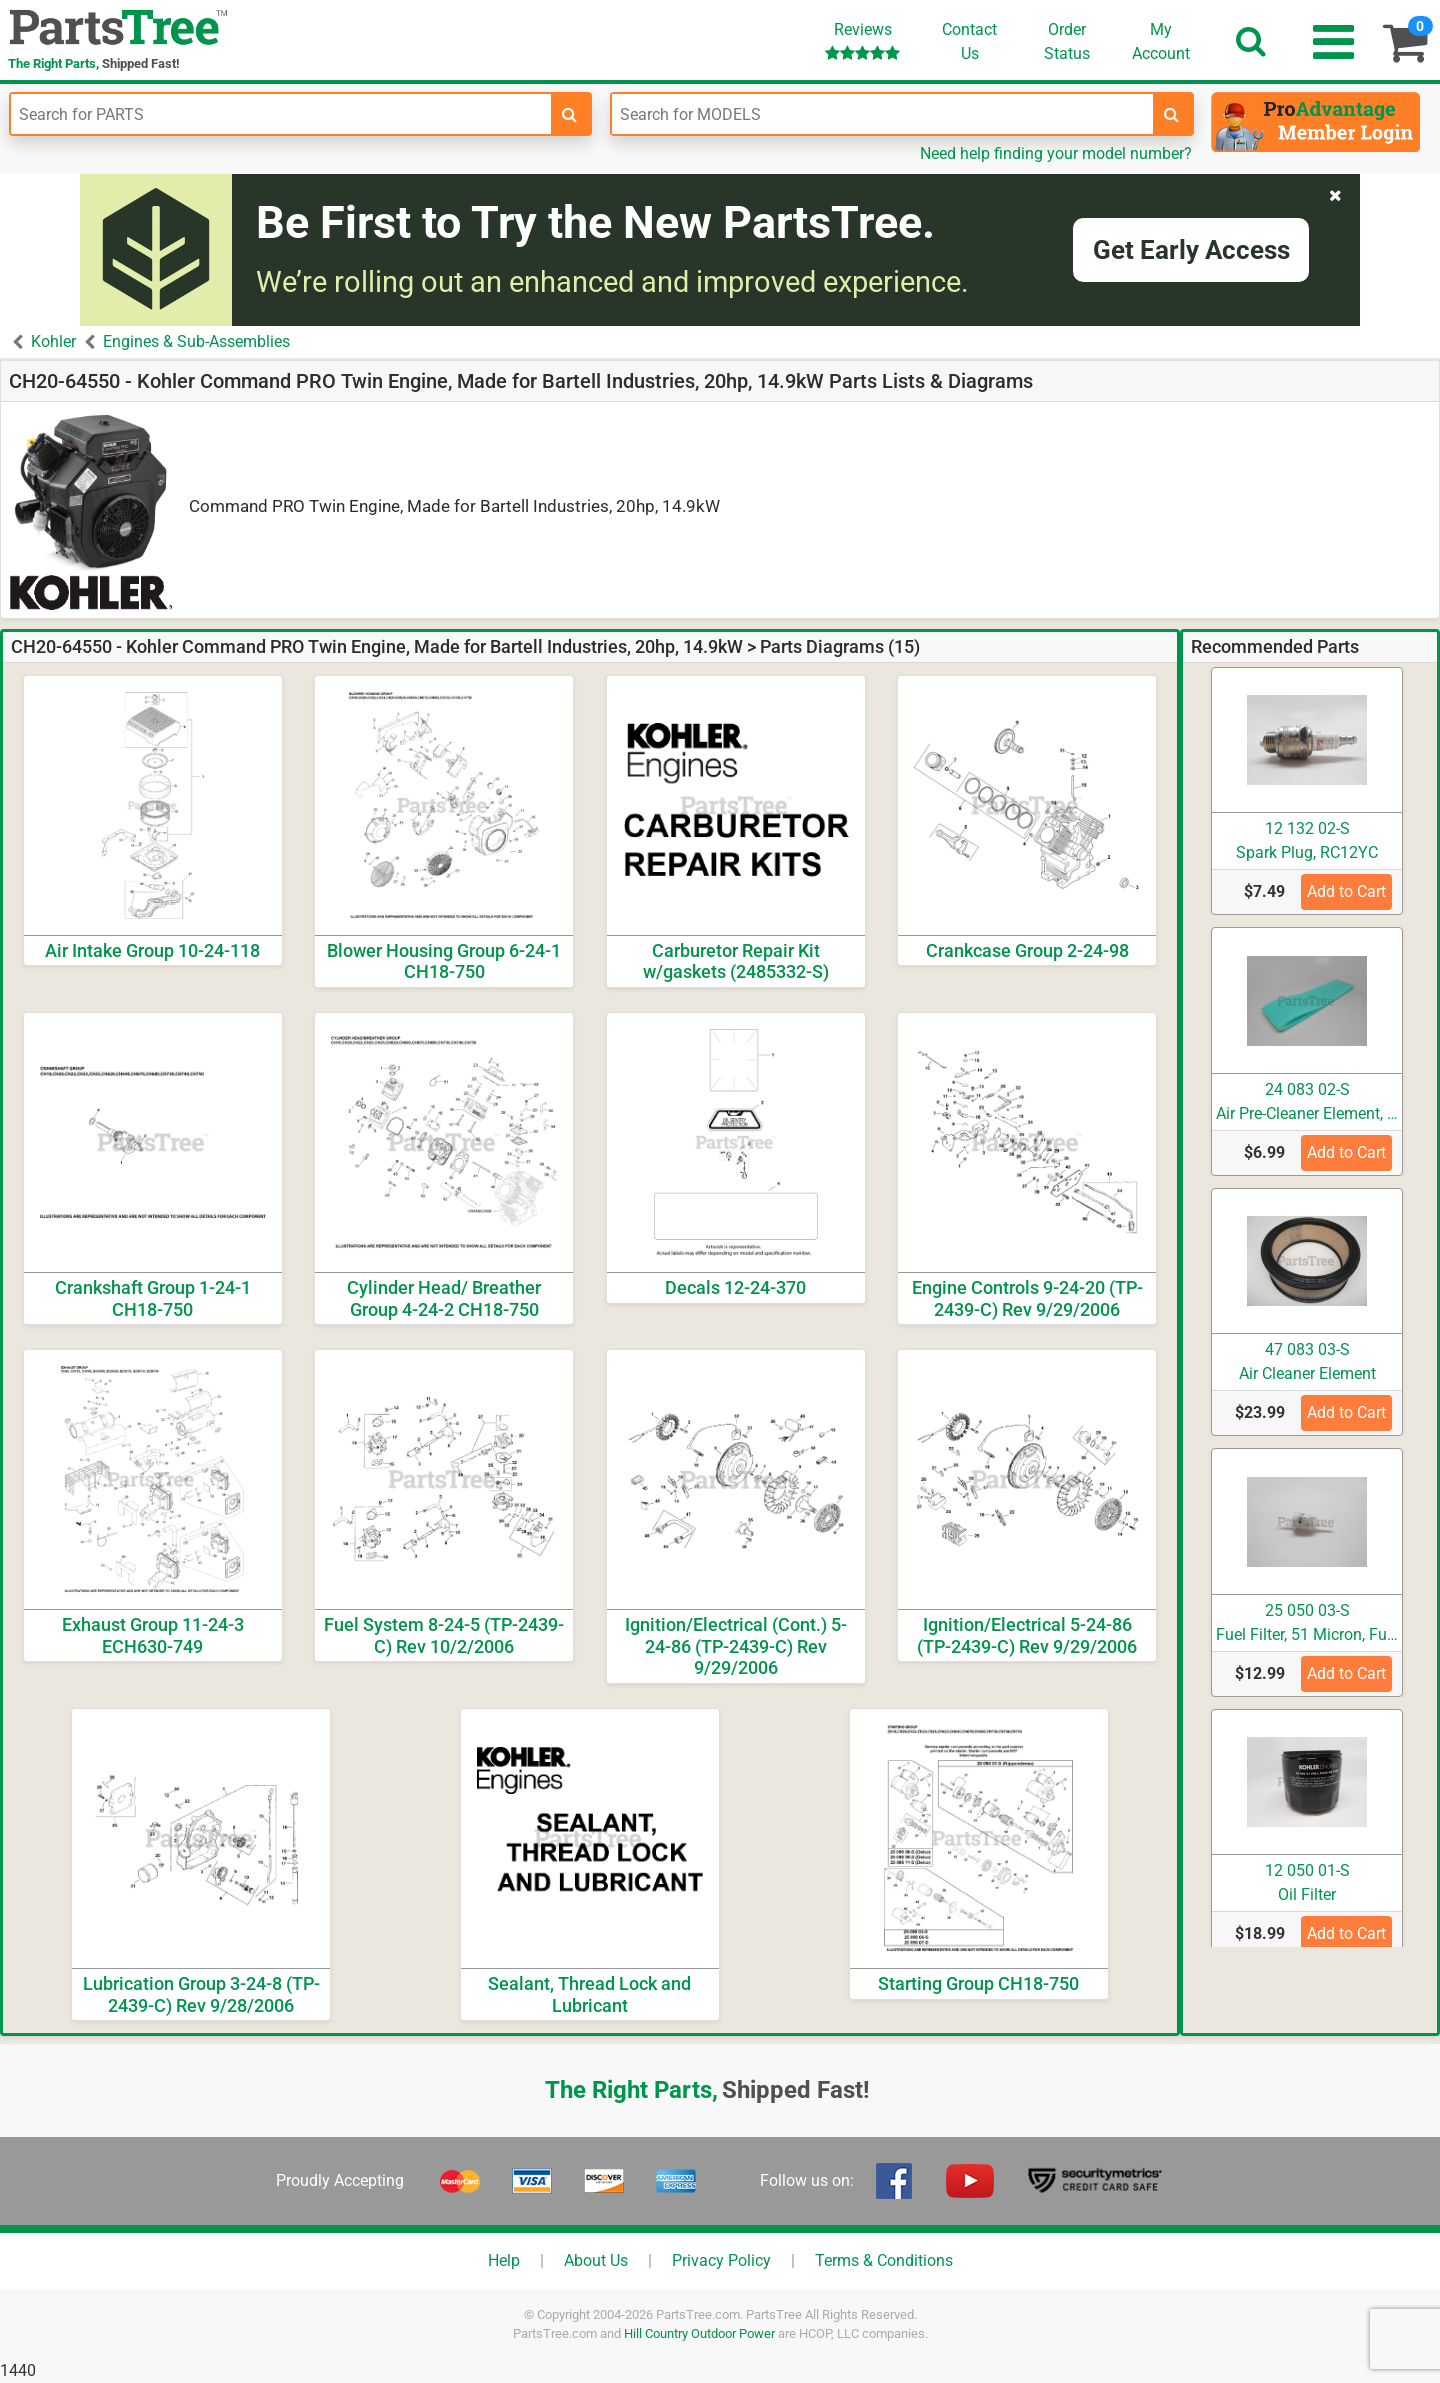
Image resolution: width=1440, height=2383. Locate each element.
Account (1161, 41)
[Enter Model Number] (882, 114)
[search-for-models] (1172, 114)
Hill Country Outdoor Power (699, 2333)
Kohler (53, 341)
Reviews (862, 40)
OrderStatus (1067, 41)
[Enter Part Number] (281, 114)
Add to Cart (1346, 891)
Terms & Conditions (884, 2260)
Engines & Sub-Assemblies (196, 341)
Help (504, 2260)
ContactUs (969, 41)
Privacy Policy (721, 2260)
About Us (596, 2260)
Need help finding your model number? (1056, 153)
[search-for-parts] (570, 114)
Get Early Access (1191, 250)
